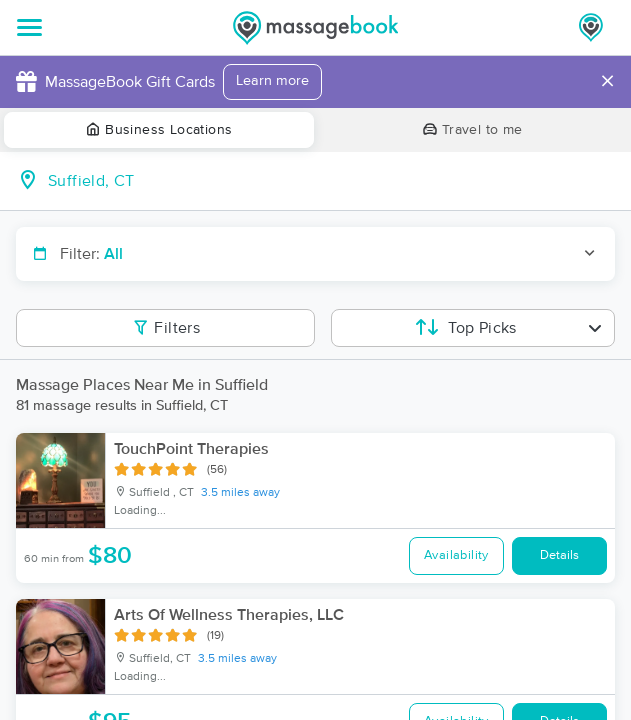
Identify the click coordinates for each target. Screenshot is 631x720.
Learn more (272, 81)
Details (559, 555)
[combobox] (331, 181)
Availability (456, 555)
